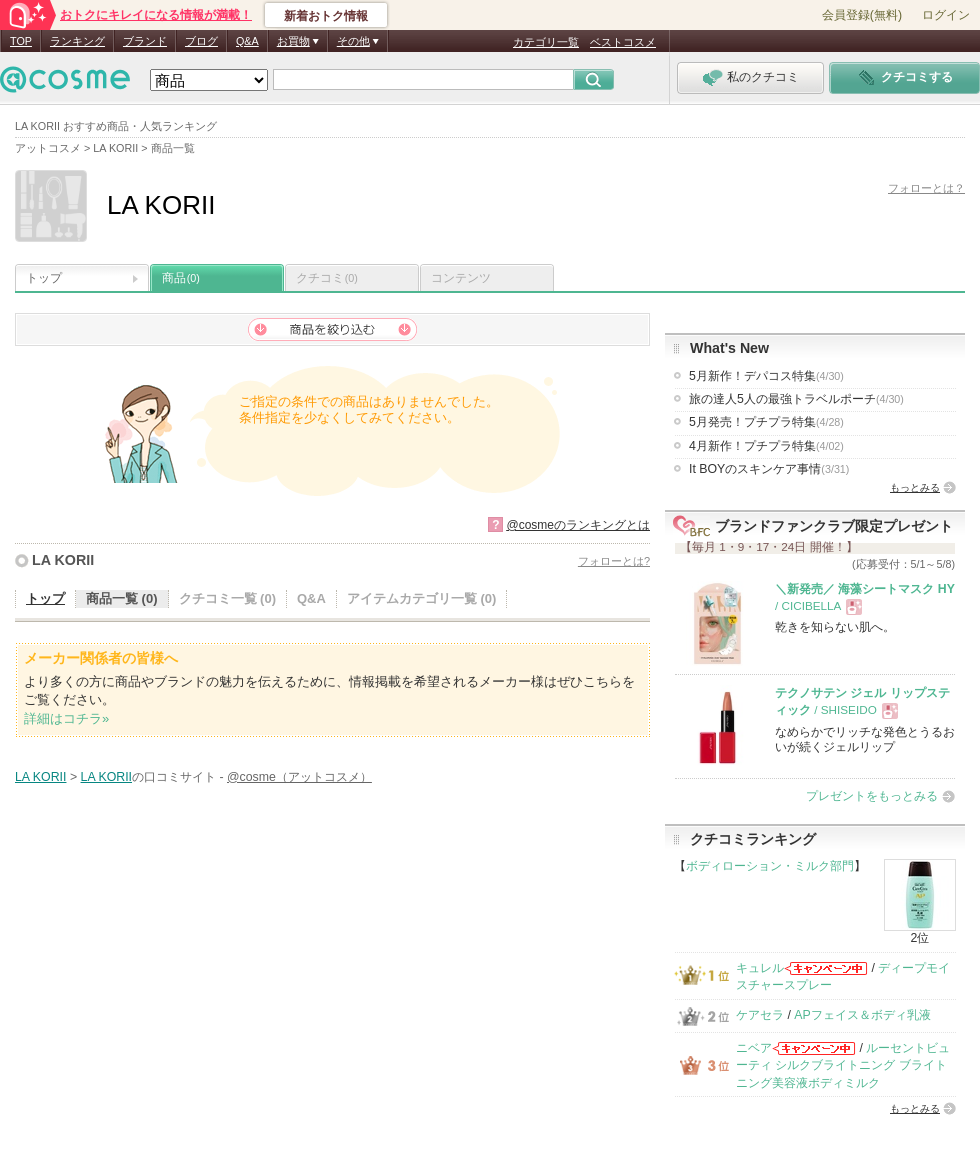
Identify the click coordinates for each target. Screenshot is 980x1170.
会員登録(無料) (862, 15)
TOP (21, 41)
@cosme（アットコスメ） (299, 777)
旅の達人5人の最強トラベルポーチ (796, 399)
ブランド (145, 41)
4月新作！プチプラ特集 (766, 446)
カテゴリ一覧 (546, 42)
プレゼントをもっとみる (872, 796)
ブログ (201, 41)
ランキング (77, 41)
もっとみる (915, 487)
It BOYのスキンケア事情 (769, 469)
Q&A (247, 41)
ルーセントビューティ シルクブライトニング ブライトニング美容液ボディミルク (843, 1065)
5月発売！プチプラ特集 (766, 422)
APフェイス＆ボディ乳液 (862, 1015)
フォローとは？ (926, 188)
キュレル (760, 968)
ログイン (946, 15)
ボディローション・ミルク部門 (770, 866)
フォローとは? (614, 561)
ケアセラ (760, 1015)
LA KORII (63, 560)
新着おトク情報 (326, 16)
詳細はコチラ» (66, 718)
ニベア (754, 1048)
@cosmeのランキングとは (578, 525)
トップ (44, 278)
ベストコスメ (623, 42)
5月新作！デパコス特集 (766, 376)
